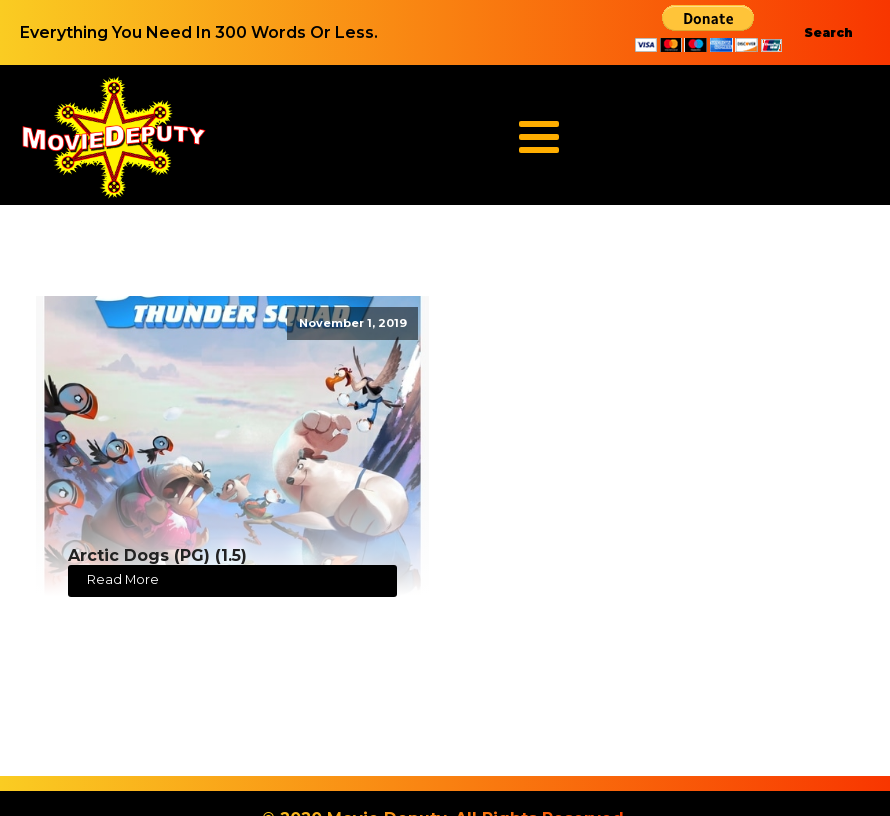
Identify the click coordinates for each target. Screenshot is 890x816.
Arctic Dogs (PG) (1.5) (157, 555)
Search (828, 32)
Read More (123, 579)
